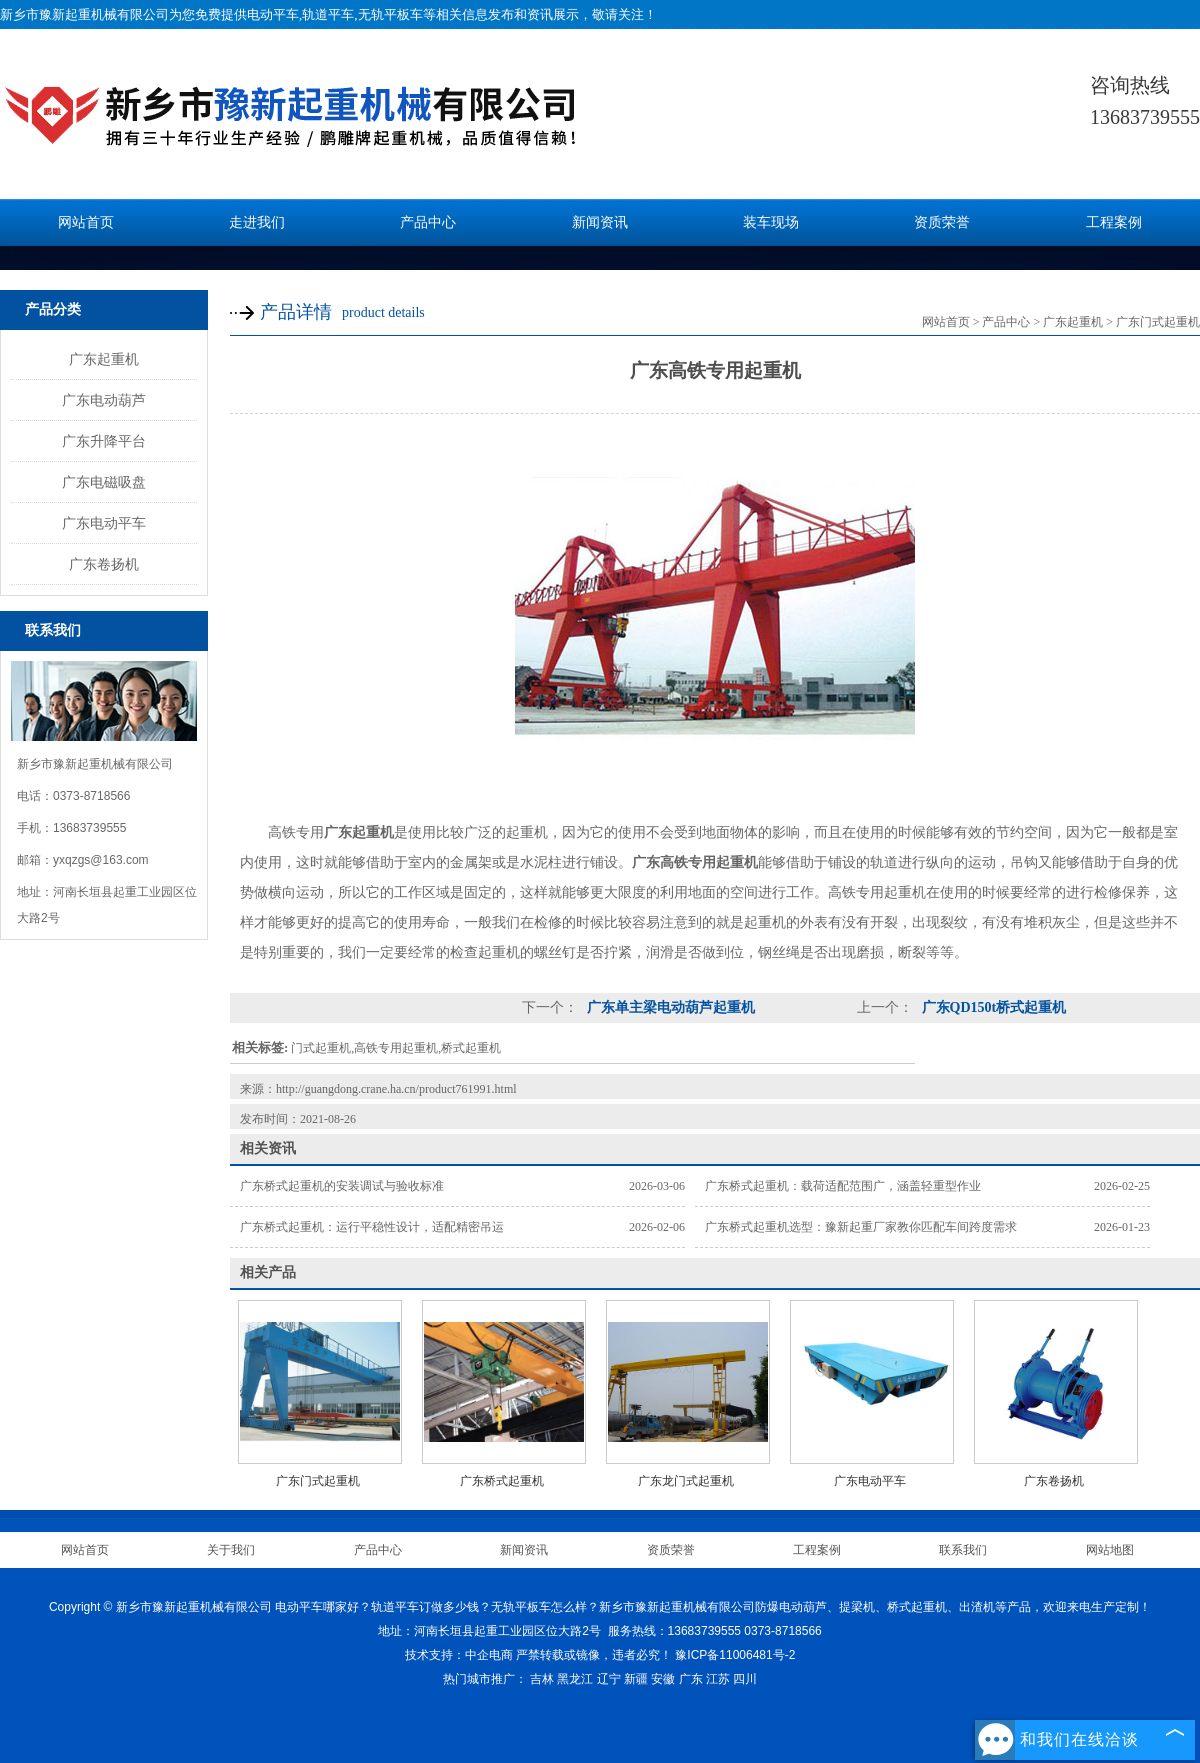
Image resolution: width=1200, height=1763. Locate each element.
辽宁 (609, 1679)
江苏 (718, 1679)
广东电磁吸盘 (104, 482)
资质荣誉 (942, 222)
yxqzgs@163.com (101, 860)
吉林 (542, 1679)
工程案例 (1114, 222)
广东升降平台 (104, 441)
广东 (691, 1679)
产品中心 (428, 222)
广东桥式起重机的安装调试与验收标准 (342, 1186)
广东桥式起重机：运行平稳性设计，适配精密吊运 (372, 1227)
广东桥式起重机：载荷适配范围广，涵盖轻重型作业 (843, 1186)
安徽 (663, 1679)
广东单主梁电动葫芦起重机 (669, 1007)
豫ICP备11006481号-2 (735, 1655)
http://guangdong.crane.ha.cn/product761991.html (396, 1089)
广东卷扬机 (104, 564)
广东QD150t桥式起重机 (992, 1007)
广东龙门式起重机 (686, 1481)
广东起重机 (104, 359)
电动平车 (273, 14)
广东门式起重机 (1158, 322)
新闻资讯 (600, 222)
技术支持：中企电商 (459, 1655)
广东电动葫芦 (104, 400)
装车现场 (771, 222)
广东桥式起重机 (502, 1481)
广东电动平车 (104, 523)
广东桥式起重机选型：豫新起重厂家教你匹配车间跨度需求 (861, 1227)
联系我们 (963, 1550)
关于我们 (231, 1550)
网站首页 (86, 222)
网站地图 (1110, 1550)
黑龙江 (575, 1679)
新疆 (636, 1679)
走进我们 (257, 222)
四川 (745, 1679)
